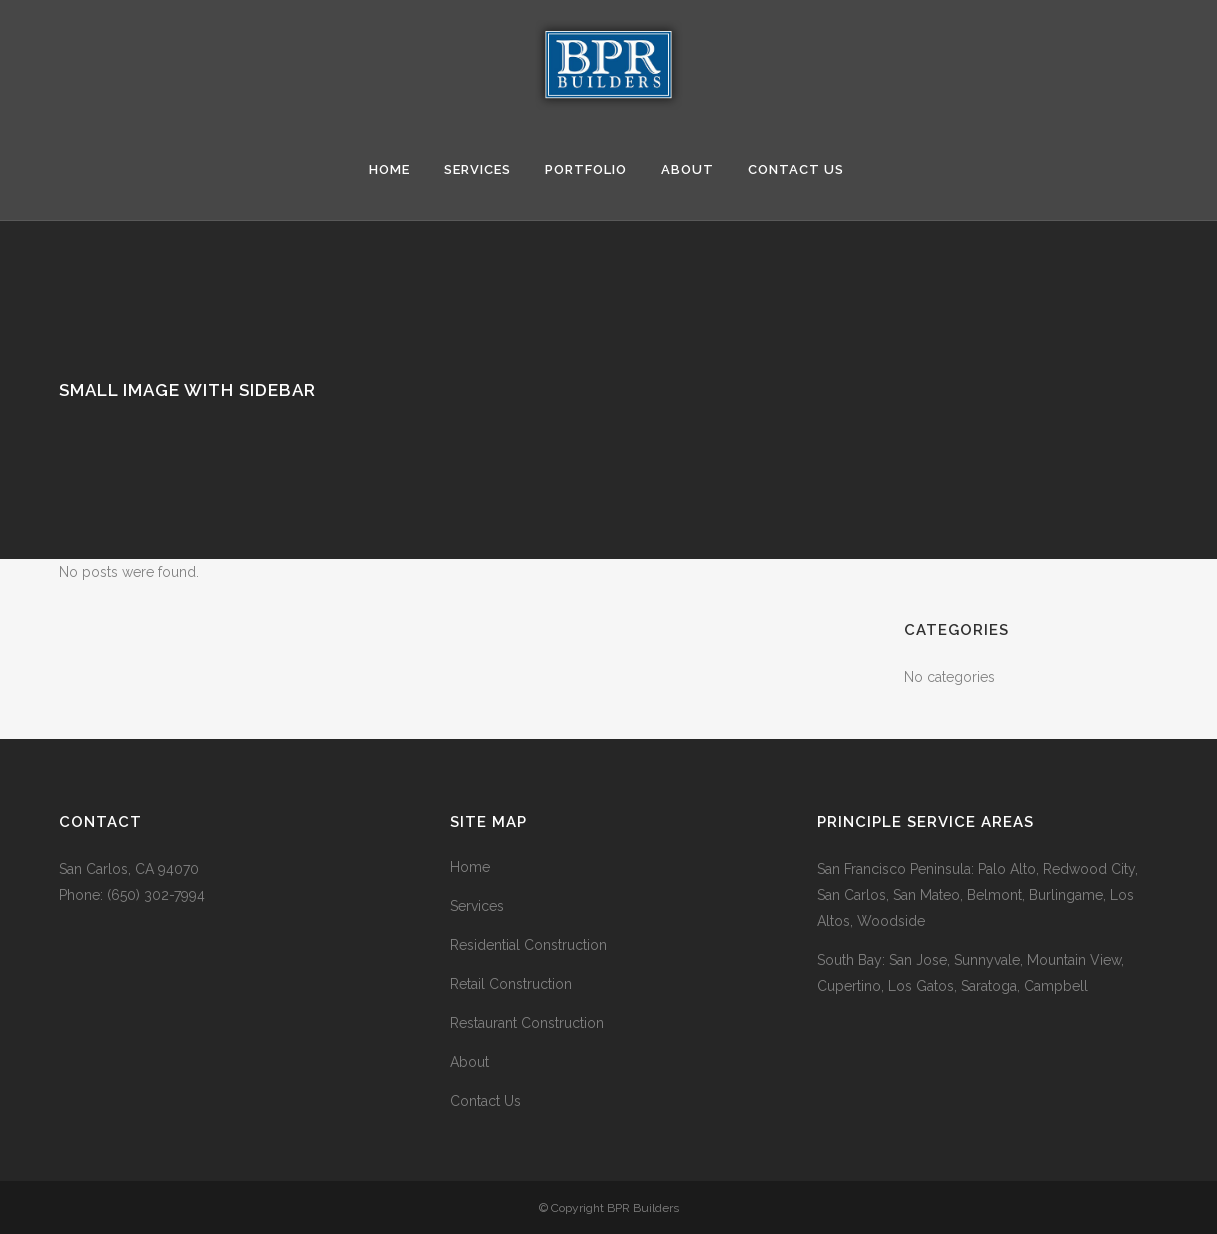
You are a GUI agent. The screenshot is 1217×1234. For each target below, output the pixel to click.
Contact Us (485, 1101)
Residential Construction (528, 945)
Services (477, 906)
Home (470, 867)
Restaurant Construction (527, 1023)
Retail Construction (511, 984)
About (469, 1062)
